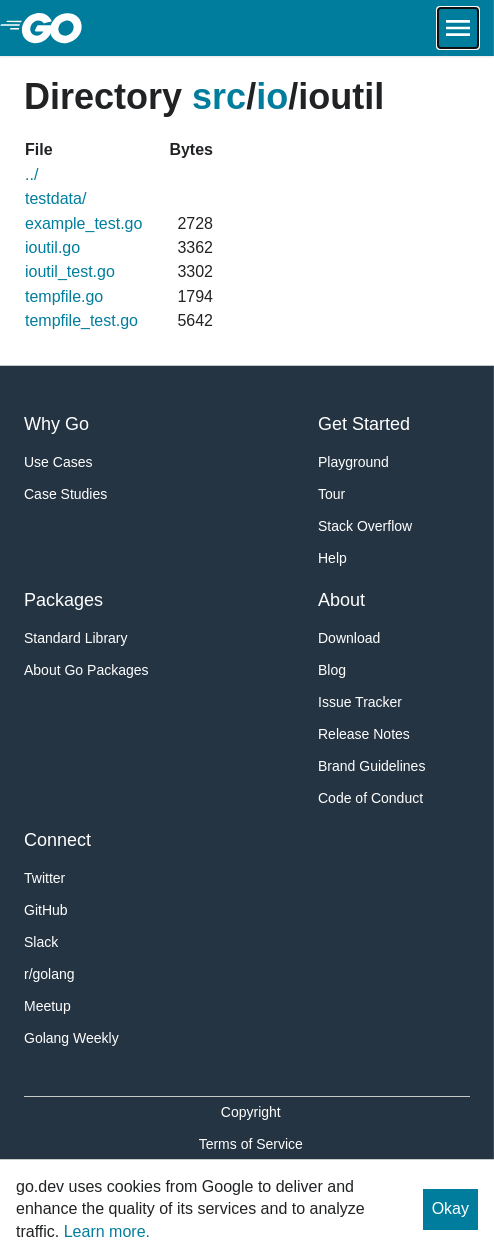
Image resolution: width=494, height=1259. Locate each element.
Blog (332, 670)
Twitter (44, 878)
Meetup (47, 1006)
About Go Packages (86, 670)
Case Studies (65, 494)
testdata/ (55, 198)
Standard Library (76, 638)
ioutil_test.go (70, 271)
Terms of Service (251, 1144)
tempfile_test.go (81, 320)
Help (332, 558)
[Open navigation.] (458, 28)
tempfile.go (64, 296)
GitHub (46, 910)
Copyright (251, 1112)
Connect (57, 840)
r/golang (49, 974)
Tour (331, 494)
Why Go (56, 424)
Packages (63, 600)
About (341, 600)
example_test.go (83, 223)
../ (31, 174)
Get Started (364, 424)
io (272, 96)
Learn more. (107, 1231)
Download (349, 638)
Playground (353, 462)
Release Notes (364, 734)
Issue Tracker (360, 702)
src (219, 96)
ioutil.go (52, 247)
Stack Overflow (365, 526)
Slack (41, 942)
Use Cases (58, 462)
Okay (450, 1208)
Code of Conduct (370, 798)
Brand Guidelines (371, 766)
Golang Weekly (71, 1038)
